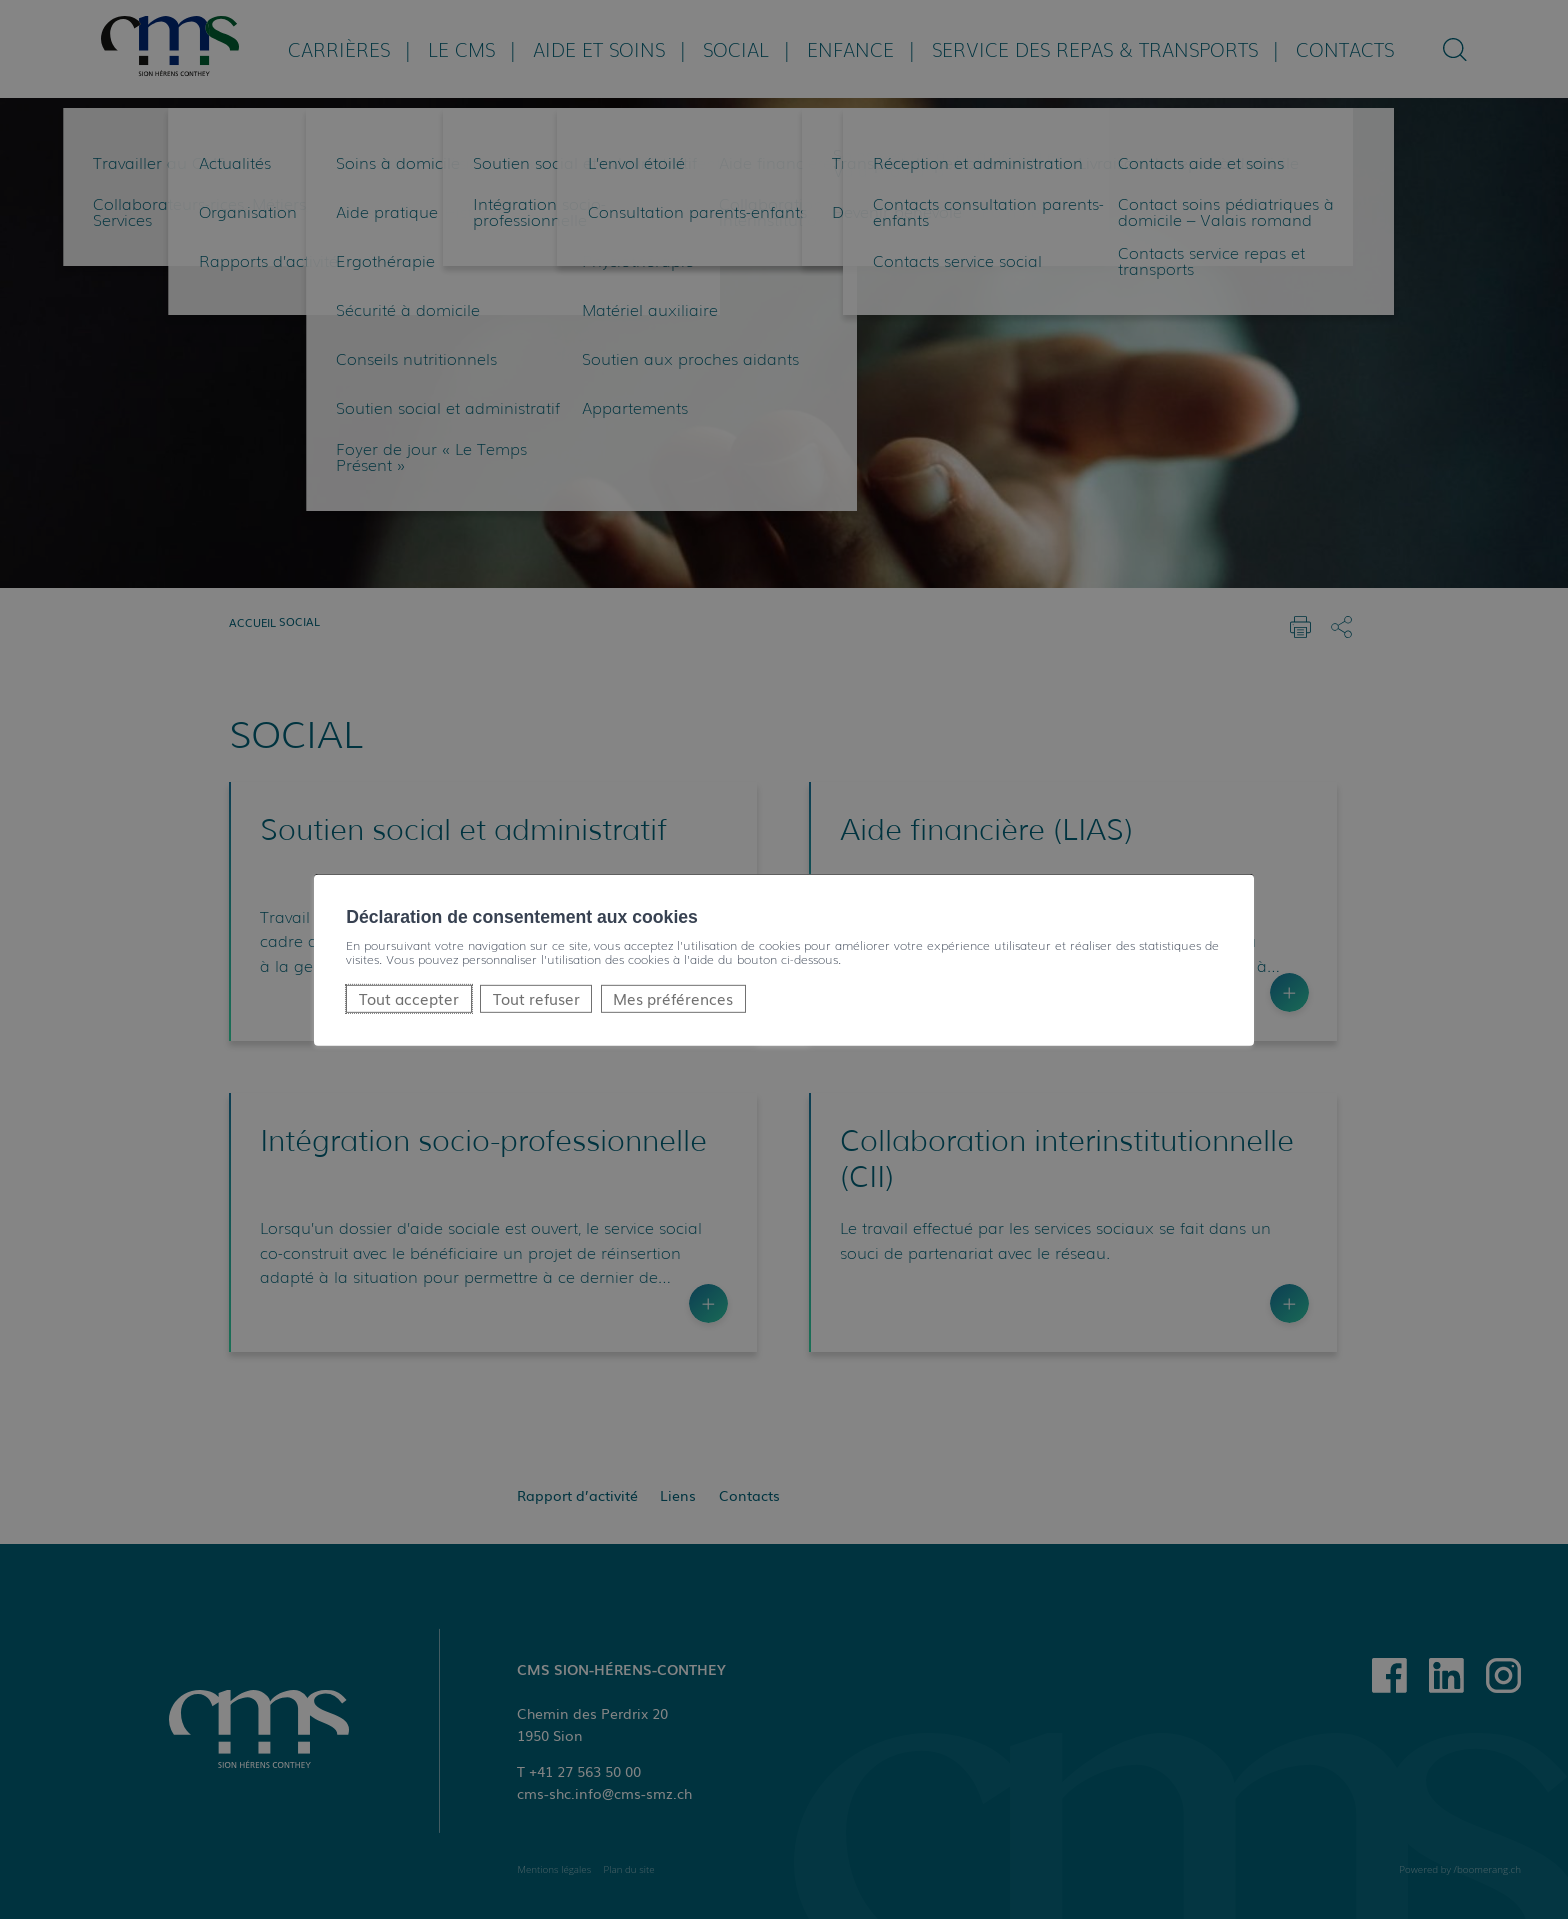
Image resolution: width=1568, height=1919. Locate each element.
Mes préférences (673, 997)
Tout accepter (409, 997)
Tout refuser (536, 997)
